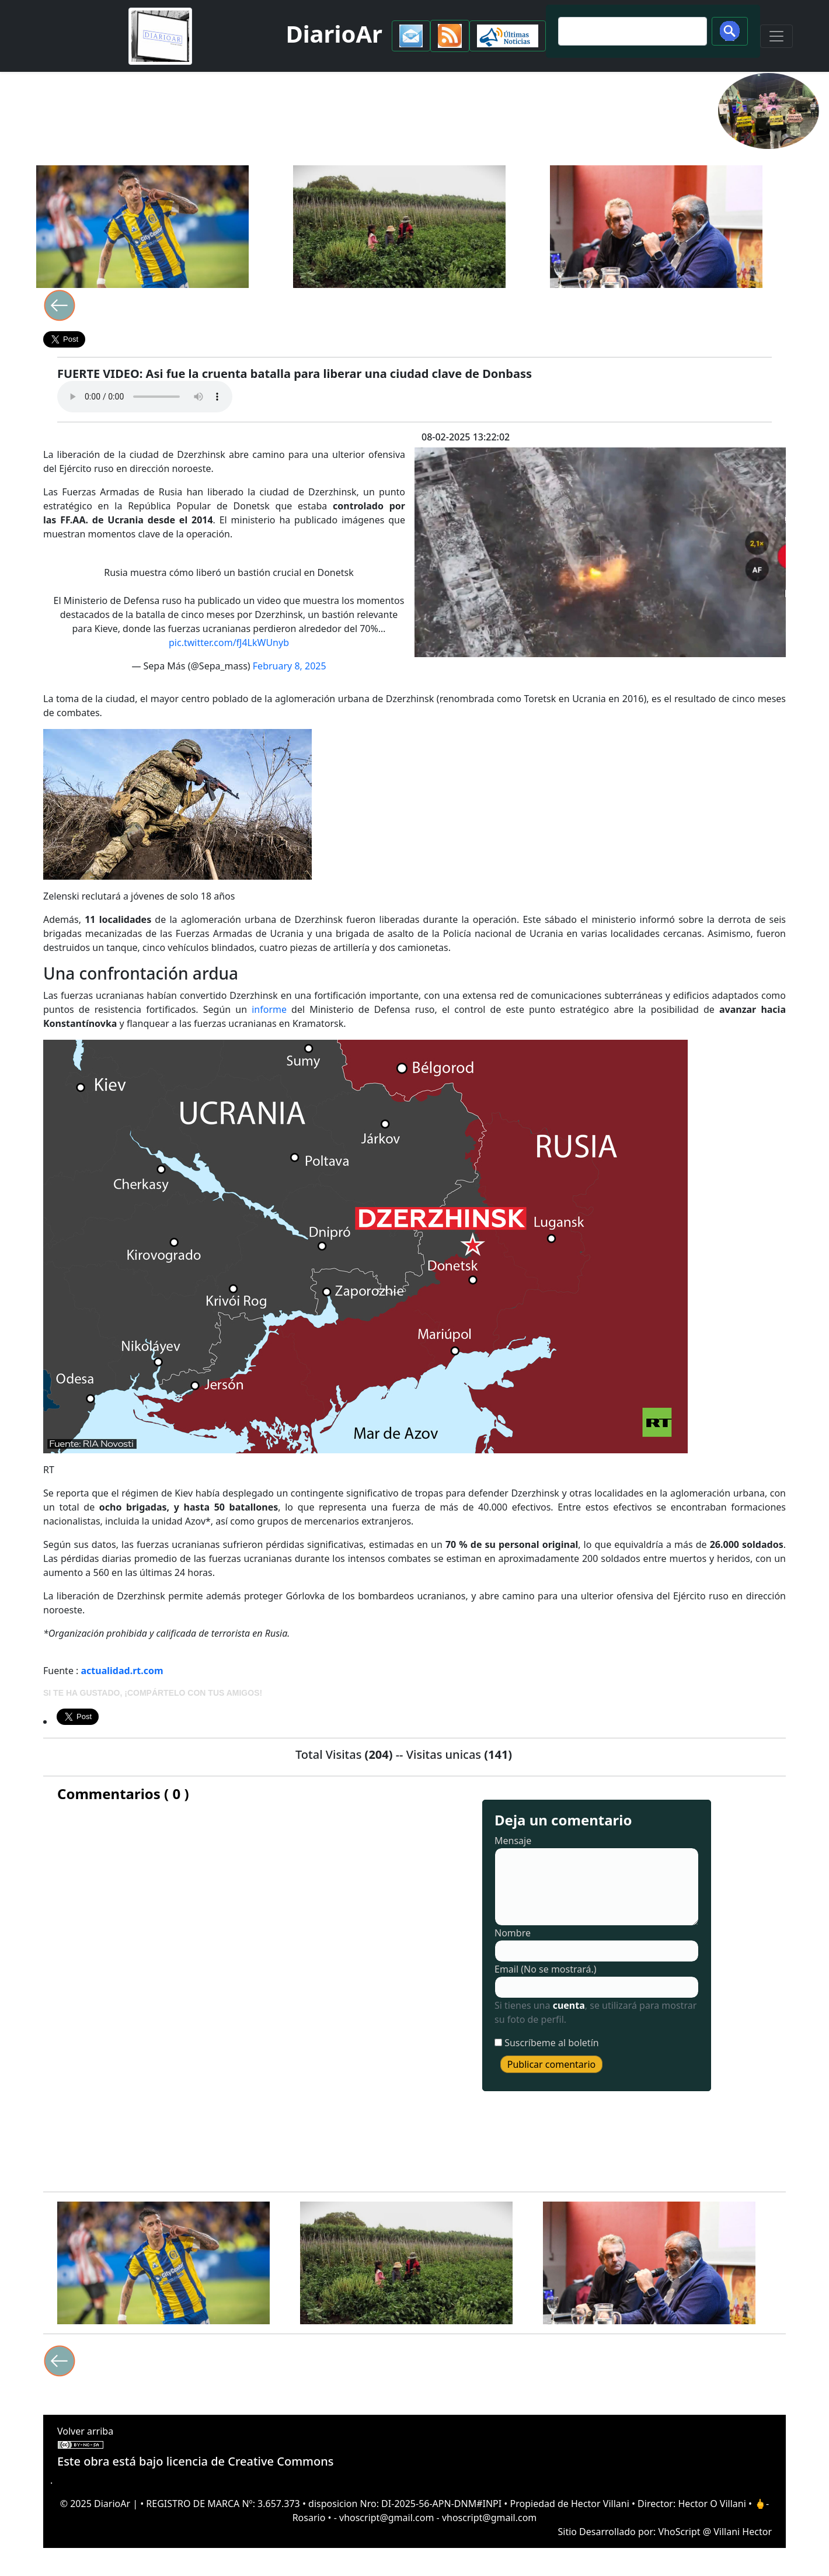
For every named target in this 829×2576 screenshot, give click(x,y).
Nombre (512, 1932)
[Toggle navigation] (776, 36)
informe (269, 1009)
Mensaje (512, 1840)
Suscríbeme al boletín (551, 2042)
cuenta (569, 2005)
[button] (411, 35)
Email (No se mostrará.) (545, 1969)
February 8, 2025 (289, 665)
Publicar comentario (551, 2064)
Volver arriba (85, 2431)
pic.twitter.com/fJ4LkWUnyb (229, 642)
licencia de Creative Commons (250, 2461)
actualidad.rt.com (122, 1670)
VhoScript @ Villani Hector (715, 2531)
